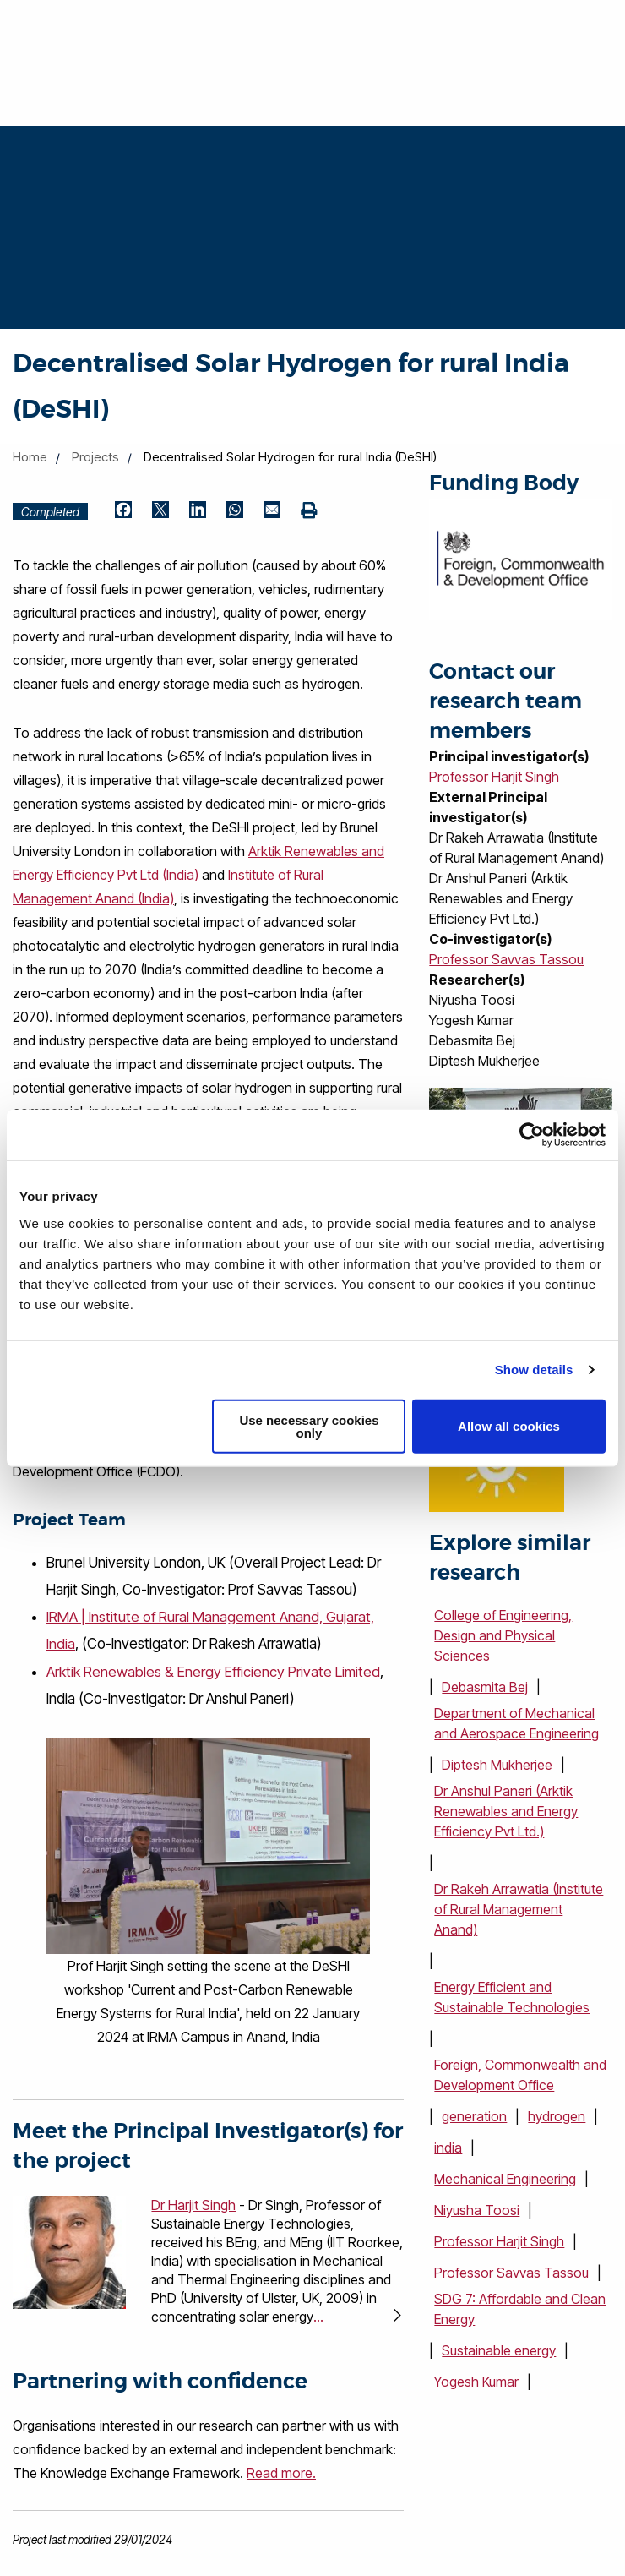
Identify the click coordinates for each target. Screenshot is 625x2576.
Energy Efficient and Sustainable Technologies (512, 1997)
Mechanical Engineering (505, 2178)
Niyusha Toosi (476, 2210)
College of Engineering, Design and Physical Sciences (503, 1635)
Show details (534, 1369)
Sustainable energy (499, 2350)
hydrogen (556, 2116)
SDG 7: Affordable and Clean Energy (520, 2309)
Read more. (281, 2472)
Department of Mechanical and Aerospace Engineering (516, 1723)
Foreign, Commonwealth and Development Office (520, 2074)
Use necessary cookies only (308, 1425)
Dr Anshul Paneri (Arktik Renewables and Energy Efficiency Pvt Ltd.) (506, 1811)
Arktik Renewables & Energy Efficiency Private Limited (214, 1670)
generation (474, 2116)
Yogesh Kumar (476, 2381)
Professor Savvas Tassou (506, 959)
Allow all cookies (509, 1426)
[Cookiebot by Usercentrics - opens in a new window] (532, 1135)
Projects (95, 457)
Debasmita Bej (485, 1686)
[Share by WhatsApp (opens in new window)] (234, 511)
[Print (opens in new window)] (309, 511)
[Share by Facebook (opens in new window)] (123, 511)
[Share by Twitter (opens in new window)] (160, 511)
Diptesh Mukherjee (497, 1764)
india (448, 2147)
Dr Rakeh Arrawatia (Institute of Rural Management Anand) (518, 1909)
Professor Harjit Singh (494, 776)
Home (30, 457)
